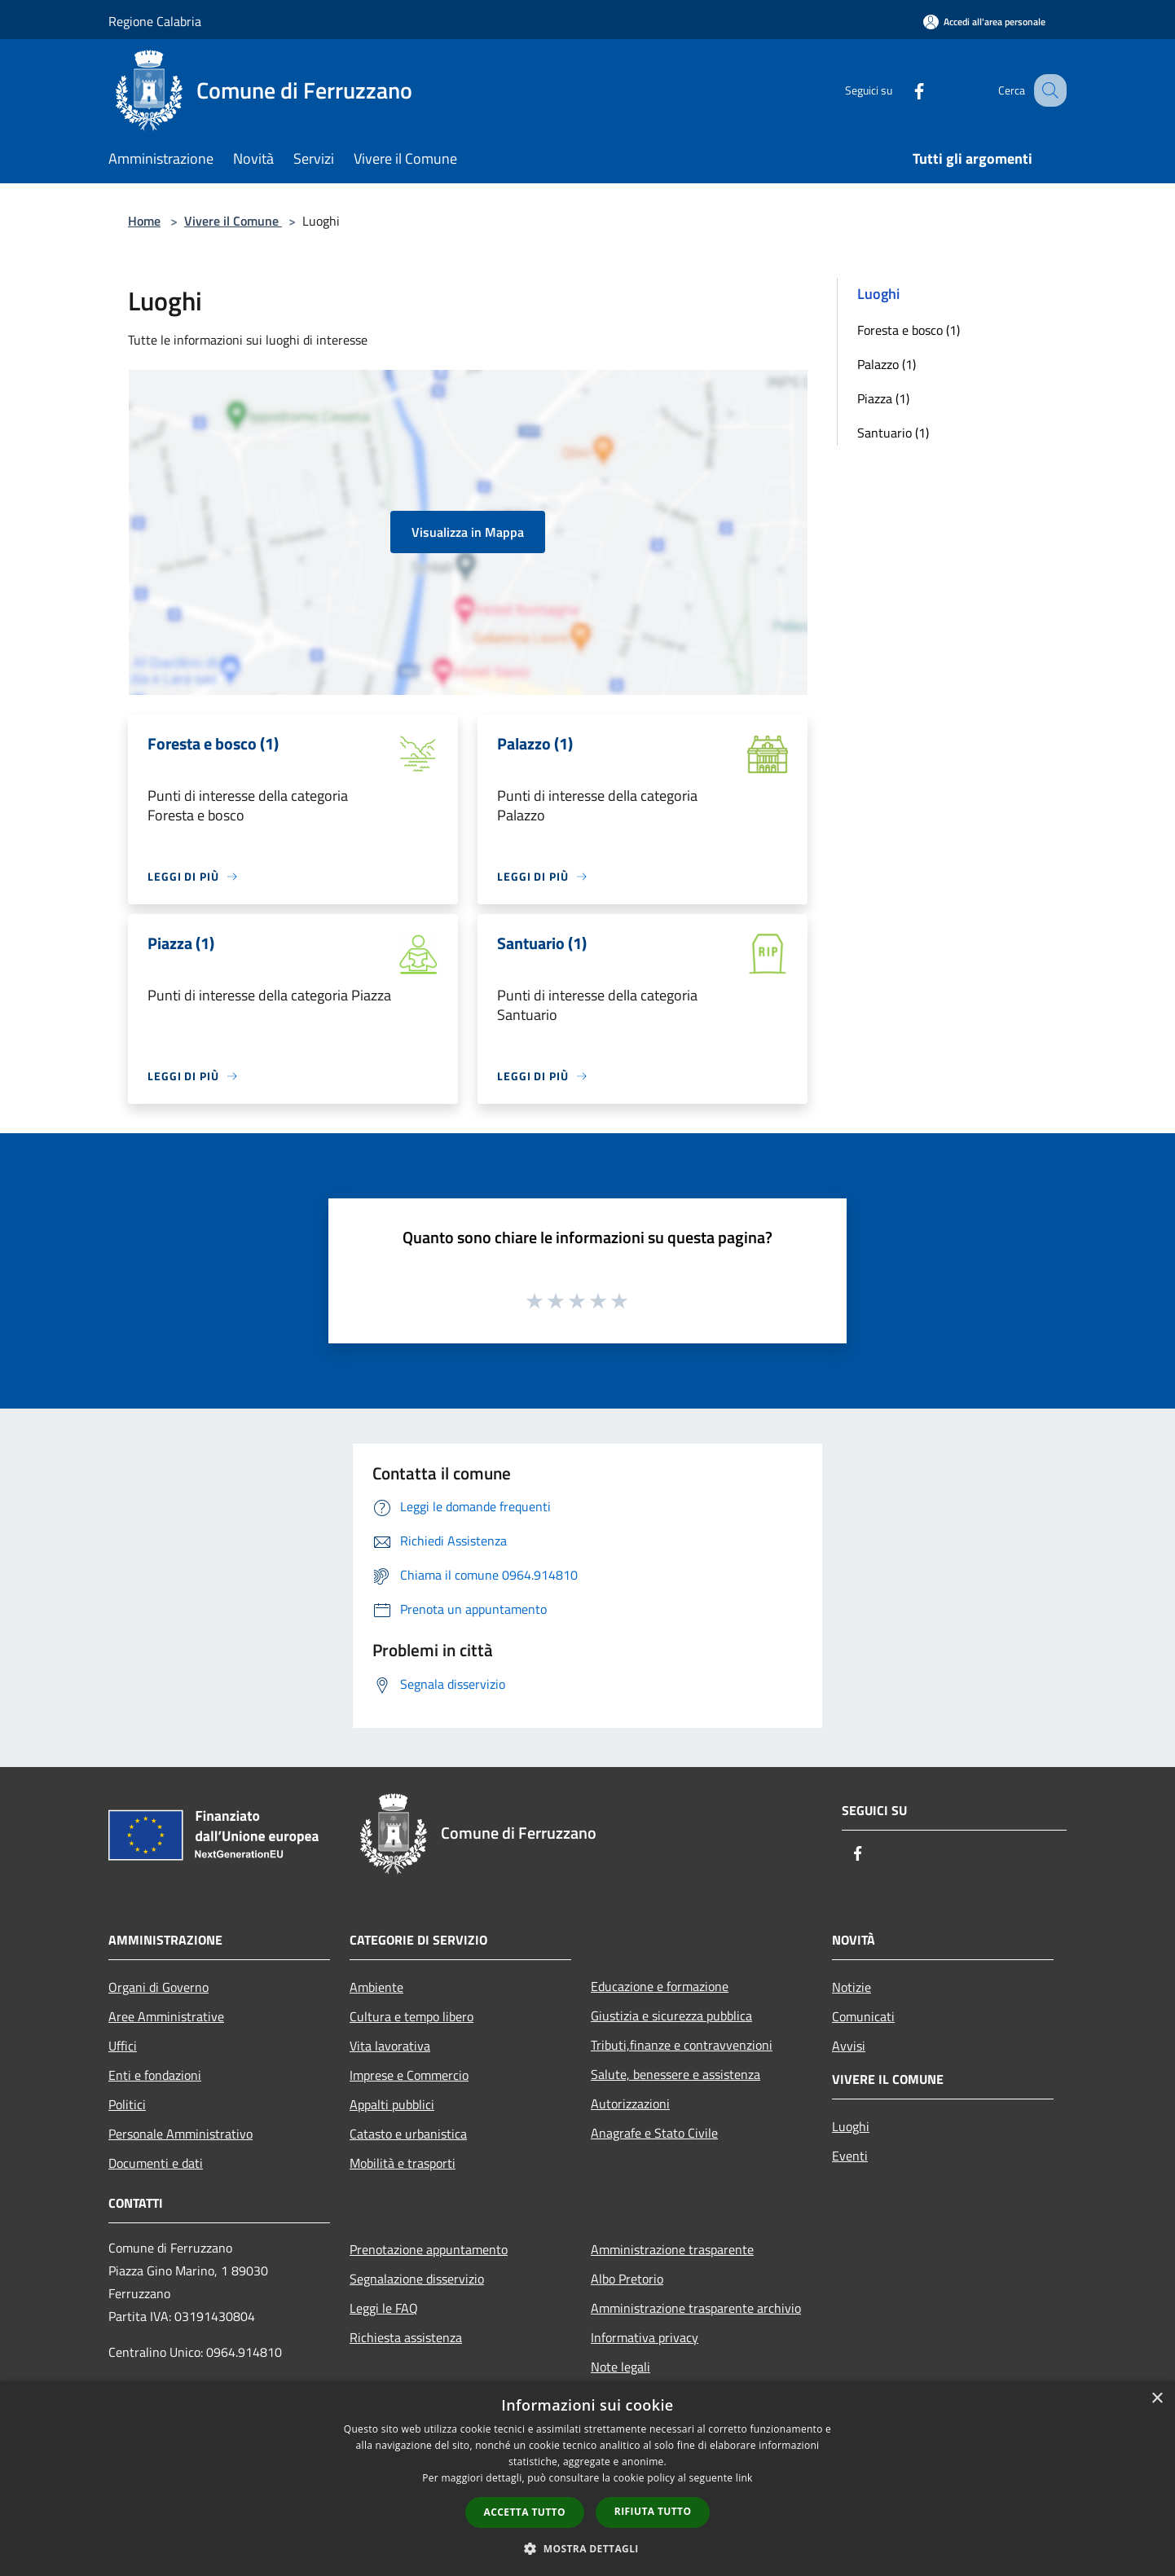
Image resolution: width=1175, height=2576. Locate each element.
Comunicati (863, 2016)
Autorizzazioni (630, 2103)
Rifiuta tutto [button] (653, 2511)
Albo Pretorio (627, 2278)
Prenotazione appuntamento (429, 2249)
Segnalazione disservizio (417, 2278)
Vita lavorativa (390, 2045)
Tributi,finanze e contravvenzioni (681, 2045)
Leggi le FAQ (384, 2308)
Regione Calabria (154, 21)
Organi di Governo (158, 1987)
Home (144, 221)
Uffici (122, 2045)
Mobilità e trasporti (402, 2163)
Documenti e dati (155, 2163)
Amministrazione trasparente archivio (696, 2308)
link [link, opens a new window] (744, 2478)
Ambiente (376, 1987)
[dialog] (587, 2478)
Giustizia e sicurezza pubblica (671, 2015)
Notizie (851, 1987)
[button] (587, 2548)
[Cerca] (1047, 90)
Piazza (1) (883, 398)
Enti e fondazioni (154, 2075)
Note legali (620, 2366)
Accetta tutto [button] (524, 2512)
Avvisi (848, 2045)
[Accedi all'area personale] (984, 21)
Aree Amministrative (166, 2016)
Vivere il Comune (233, 221)
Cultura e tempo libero (411, 2016)
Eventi (850, 2155)
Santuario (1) (893, 432)
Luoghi (850, 2126)
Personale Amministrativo (180, 2133)
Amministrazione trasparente (672, 2249)
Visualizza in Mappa (467, 532)
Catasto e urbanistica (408, 2133)
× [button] (1157, 2399)
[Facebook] (902, 90)
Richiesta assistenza (406, 2337)
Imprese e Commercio (409, 2075)
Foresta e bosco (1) (908, 330)
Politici (127, 2104)
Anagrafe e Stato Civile (654, 2133)
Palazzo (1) (886, 364)
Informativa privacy (644, 2337)
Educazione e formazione (659, 1986)
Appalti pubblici (392, 2104)
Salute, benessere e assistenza (675, 2074)
